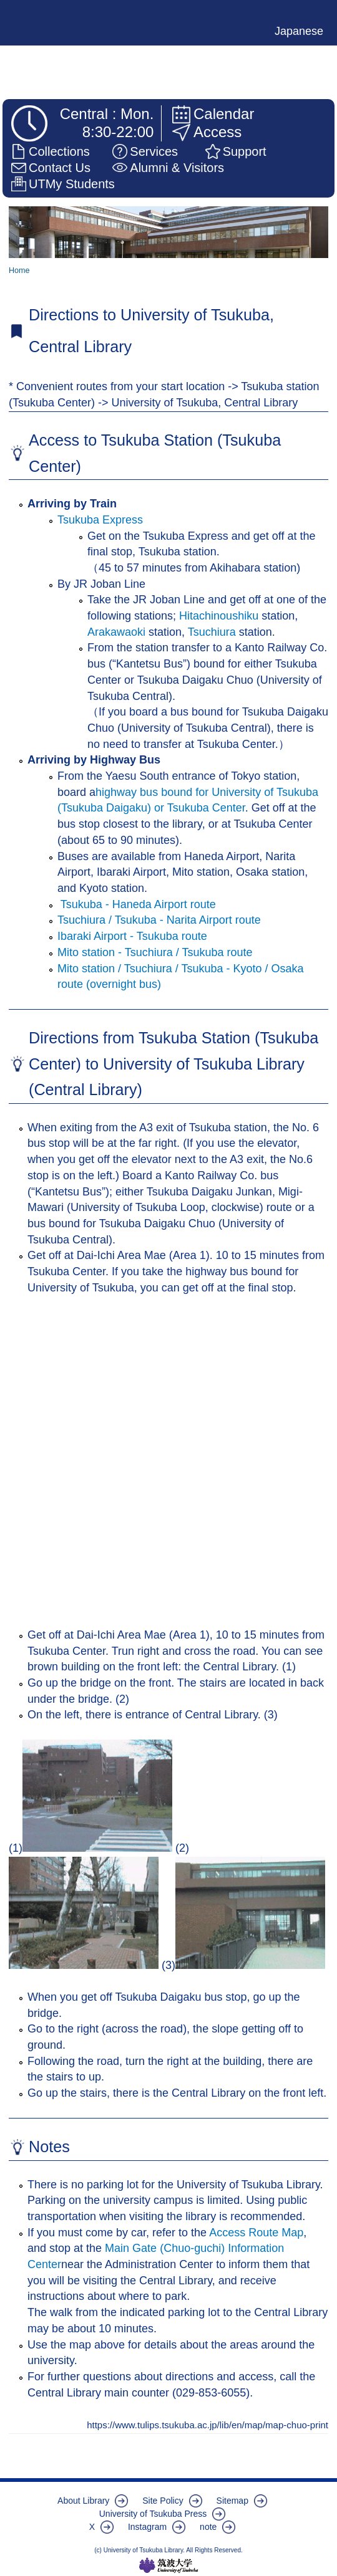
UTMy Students (72, 184)
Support (244, 151)
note (208, 2527)
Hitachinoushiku (218, 616)
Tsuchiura (213, 632)
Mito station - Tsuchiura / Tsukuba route (155, 952)
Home (19, 270)
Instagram (147, 2527)
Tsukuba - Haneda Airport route (136, 904)
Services (154, 151)
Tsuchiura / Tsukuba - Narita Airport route (159, 920)
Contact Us (59, 168)
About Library (83, 2501)
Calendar (223, 113)
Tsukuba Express (100, 520)
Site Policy (162, 2501)
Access (217, 131)
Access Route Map (256, 2232)
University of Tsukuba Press (153, 2514)
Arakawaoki (118, 632)
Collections (59, 151)
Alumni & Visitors (177, 168)
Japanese (299, 31)
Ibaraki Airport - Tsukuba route (132, 936)
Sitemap (232, 2501)
